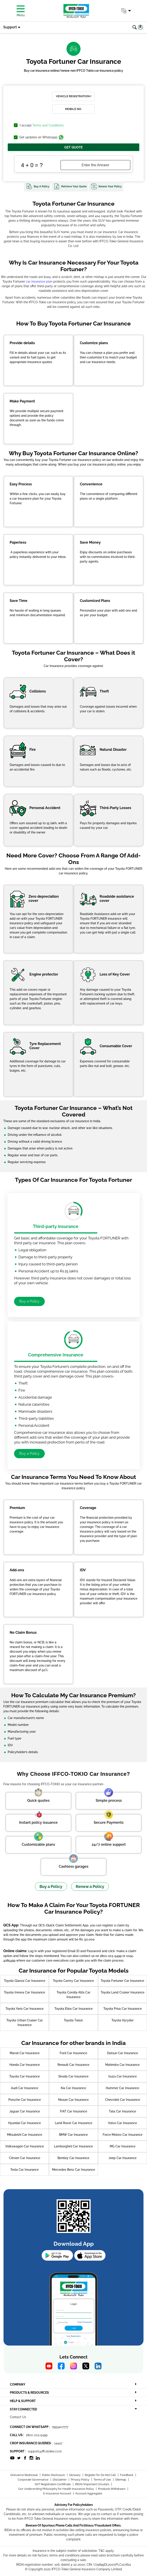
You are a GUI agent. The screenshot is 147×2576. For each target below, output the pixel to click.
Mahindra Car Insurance (122, 2064)
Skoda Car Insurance (73, 2076)
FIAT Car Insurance (73, 2111)
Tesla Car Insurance (24, 2169)
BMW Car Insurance (73, 2134)
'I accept (41, 125)
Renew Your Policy (106, 186)
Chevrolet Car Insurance (122, 2099)
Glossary (75, 2475)
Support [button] (10, 27)
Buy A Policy (37, 186)
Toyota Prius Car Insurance (122, 2008)
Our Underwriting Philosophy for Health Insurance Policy (56, 2488)
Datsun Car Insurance (122, 2053)
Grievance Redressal (24, 2475)
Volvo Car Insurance (122, 2123)
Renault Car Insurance (73, 2064)
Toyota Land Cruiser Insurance (122, 1992)
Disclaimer (60, 2479)
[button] (125, 10)
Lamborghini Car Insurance (73, 2146)
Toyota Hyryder (122, 2020)
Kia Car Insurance (73, 2088)
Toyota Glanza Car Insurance (24, 1980)
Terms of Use (102, 2479)
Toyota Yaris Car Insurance (24, 2008)
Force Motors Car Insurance (122, 2134)
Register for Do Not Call (101, 2475)
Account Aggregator (88, 2493)
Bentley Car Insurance (73, 2158)
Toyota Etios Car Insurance (73, 2008)
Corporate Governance (33, 2479)
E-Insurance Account (57, 2493)
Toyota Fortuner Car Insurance (122, 1980)
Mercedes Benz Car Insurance (73, 2169)
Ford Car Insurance (73, 2053)
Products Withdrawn (112, 2488)
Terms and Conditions (48, 125)
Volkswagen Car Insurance (24, 2146)
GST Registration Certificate (53, 2484)
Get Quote (73, 147)
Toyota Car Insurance (24, 2076)
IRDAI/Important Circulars (92, 2484)
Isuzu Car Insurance (122, 2076)
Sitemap (121, 2479)
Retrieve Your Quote (70, 186)
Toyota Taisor (73, 2020)
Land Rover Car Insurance (73, 2123)
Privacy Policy (80, 2479)
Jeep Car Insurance (122, 2158)
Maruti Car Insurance (24, 2053)
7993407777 (60, 2427)
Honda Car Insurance (24, 2064)
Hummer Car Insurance (122, 2088)
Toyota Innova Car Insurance (24, 1992)
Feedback (127, 2475)
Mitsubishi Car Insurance (24, 2134)
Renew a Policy (90, 1886)
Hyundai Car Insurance (24, 2123)
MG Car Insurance (122, 2146)
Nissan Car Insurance (73, 2099)
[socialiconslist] (12, 2457)
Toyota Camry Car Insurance (73, 1980)
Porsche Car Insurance (24, 2099)
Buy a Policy (29, 1301)
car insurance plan (39, 281)
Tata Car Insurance (122, 2111)
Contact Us (18, 2417)
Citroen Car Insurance (24, 2158)
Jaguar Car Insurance (24, 2111)
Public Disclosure (54, 2475)
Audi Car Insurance (24, 2088)
